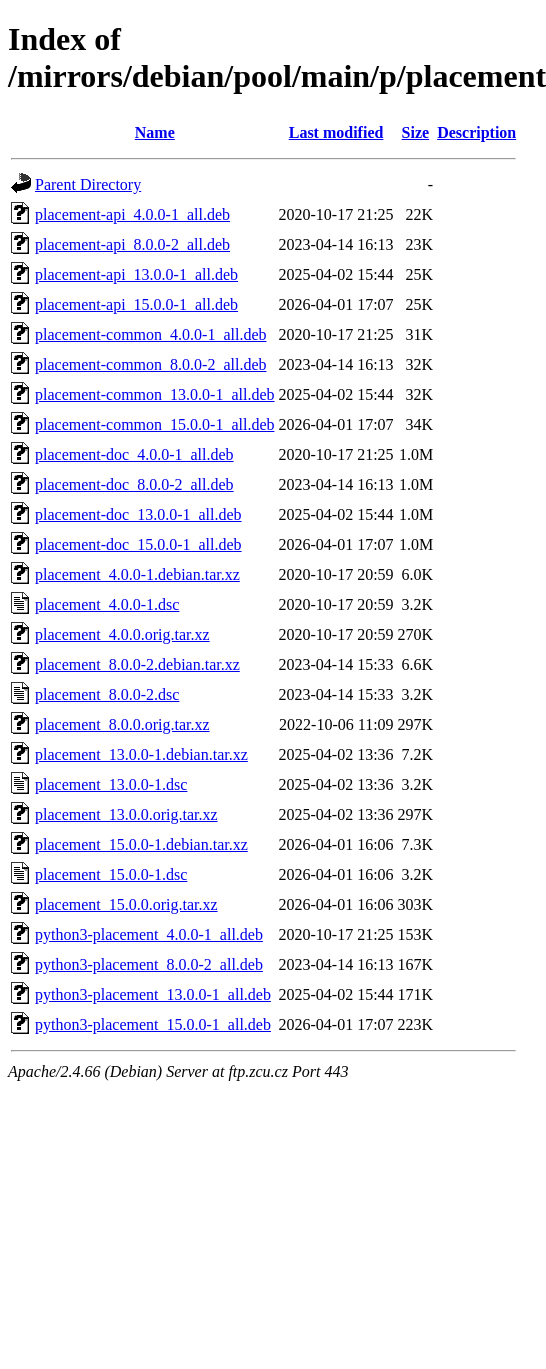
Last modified (336, 132)
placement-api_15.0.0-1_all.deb (136, 304)
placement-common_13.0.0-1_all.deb (154, 394)
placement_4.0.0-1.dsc (107, 604)
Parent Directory (88, 184)
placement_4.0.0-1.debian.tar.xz (137, 574)
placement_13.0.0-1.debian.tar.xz (141, 754)
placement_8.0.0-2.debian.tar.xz (137, 664)
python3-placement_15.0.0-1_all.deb (153, 1024)
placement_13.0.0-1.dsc (111, 784)
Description (476, 132)
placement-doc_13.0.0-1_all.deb (138, 514)
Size (416, 132)
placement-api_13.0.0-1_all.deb (136, 274)
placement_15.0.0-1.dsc (111, 874)
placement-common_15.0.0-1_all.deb (154, 424)
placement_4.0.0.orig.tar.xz (122, 634)
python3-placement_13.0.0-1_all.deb (153, 994)
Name (155, 132)
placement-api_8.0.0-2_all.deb (132, 244)
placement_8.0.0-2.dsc (107, 694)
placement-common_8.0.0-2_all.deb (150, 364)
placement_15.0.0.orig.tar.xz (126, 904)
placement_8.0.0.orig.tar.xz (122, 724)
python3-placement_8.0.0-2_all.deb (149, 964)
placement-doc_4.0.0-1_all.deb (134, 454)
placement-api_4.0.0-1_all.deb (132, 214)
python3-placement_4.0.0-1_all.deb (149, 934)
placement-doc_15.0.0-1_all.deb (138, 544)
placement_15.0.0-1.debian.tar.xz (141, 844)
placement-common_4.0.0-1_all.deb (150, 334)
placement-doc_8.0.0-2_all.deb (134, 484)
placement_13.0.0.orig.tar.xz (126, 814)
